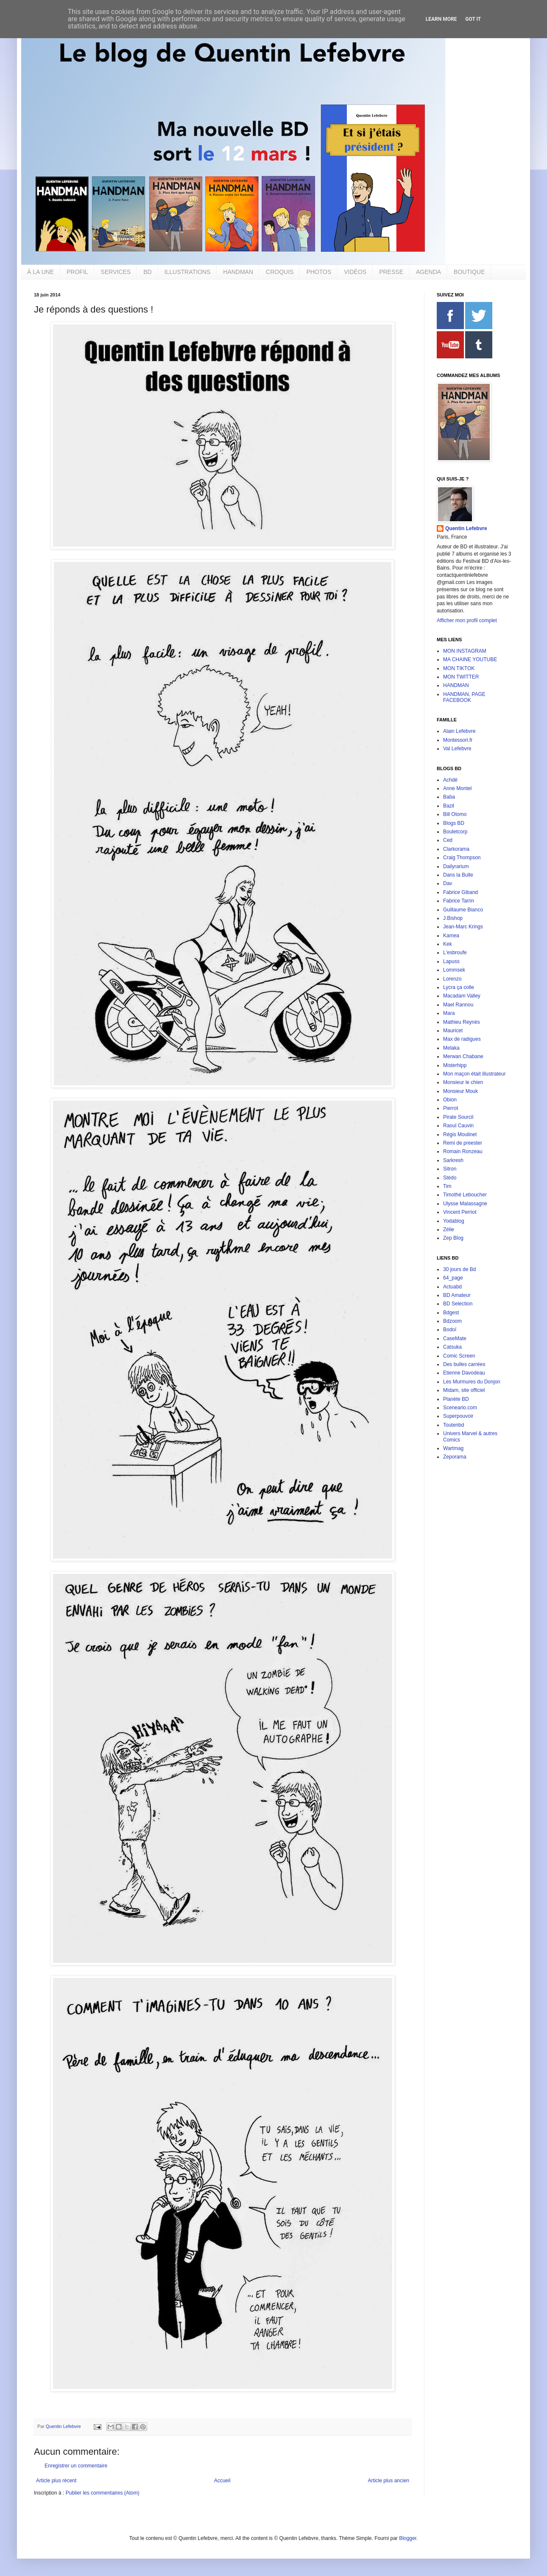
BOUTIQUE (469, 271)
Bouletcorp (455, 832)
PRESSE (391, 271)
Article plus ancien (388, 2481)
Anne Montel (457, 788)
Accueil (222, 2481)
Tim (447, 1186)
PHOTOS (318, 271)
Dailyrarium (456, 866)
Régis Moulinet (460, 1134)
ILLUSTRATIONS (188, 271)
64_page (453, 1278)
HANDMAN (238, 271)
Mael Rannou (458, 1005)
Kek (447, 944)
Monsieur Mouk (460, 1091)
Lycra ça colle (458, 987)
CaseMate (454, 1338)
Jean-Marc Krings (463, 927)
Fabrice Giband (460, 892)
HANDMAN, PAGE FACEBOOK (464, 697)
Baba (449, 797)
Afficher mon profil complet (467, 620)
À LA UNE (40, 271)
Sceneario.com (460, 1408)
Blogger (407, 2538)
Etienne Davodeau (464, 1373)
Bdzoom (452, 1321)
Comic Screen (459, 1356)
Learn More (441, 19)
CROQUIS (279, 271)
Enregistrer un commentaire (76, 2466)
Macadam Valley (461, 996)
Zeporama (454, 1457)
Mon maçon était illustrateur (474, 1074)
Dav (447, 883)
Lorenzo (452, 979)
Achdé (450, 780)
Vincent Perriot (460, 1212)
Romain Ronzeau (463, 1151)
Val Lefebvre (457, 749)
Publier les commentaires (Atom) (103, 2493)
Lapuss (451, 961)
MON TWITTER (461, 677)
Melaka (451, 1048)
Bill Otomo (454, 814)
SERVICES (116, 271)
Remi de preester (462, 1143)
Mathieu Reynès (461, 1022)
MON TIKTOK (458, 668)
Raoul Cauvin (458, 1126)
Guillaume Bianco (463, 910)
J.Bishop (453, 918)
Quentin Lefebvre (466, 528)
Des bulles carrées (464, 1364)
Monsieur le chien (463, 1082)
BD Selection (457, 1304)
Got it (473, 19)
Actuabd (452, 1287)
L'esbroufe (455, 953)
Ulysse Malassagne (465, 1204)
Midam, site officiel (464, 1390)
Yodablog (453, 1221)
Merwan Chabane (463, 1056)
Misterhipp (454, 1065)
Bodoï (449, 1330)
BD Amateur (457, 1295)
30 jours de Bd (459, 1269)
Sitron (449, 1169)
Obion (450, 1100)
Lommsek (454, 970)
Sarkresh (453, 1160)
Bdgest (451, 1313)
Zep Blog (453, 1238)
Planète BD (456, 1399)
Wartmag (453, 1448)
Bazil (448, 806)
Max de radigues (462, 1039)
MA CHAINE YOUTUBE (470, 659)
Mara (449, 1013)
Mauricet (453, 1031)
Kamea (451, 936)
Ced (447, 840)
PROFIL (77, 271)
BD (147, 271)
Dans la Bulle (458, 875)
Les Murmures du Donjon (471, 1382)
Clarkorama (456, 849)
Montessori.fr (457, 740)
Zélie (448, 1229)
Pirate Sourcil (458, 1117)
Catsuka (452, 1347)
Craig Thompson (462, 858)
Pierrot (450, 1108)
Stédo (449, 1178)
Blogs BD (453, 823)
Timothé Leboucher (465, 1195)
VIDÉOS (355, 271)
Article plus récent (56, 2481)
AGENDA (428, 271)
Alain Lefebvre (459, 731)
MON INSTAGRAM (464, 651)
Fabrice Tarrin (458, 901)
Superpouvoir (458, 1416)
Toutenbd (453, 1425)
